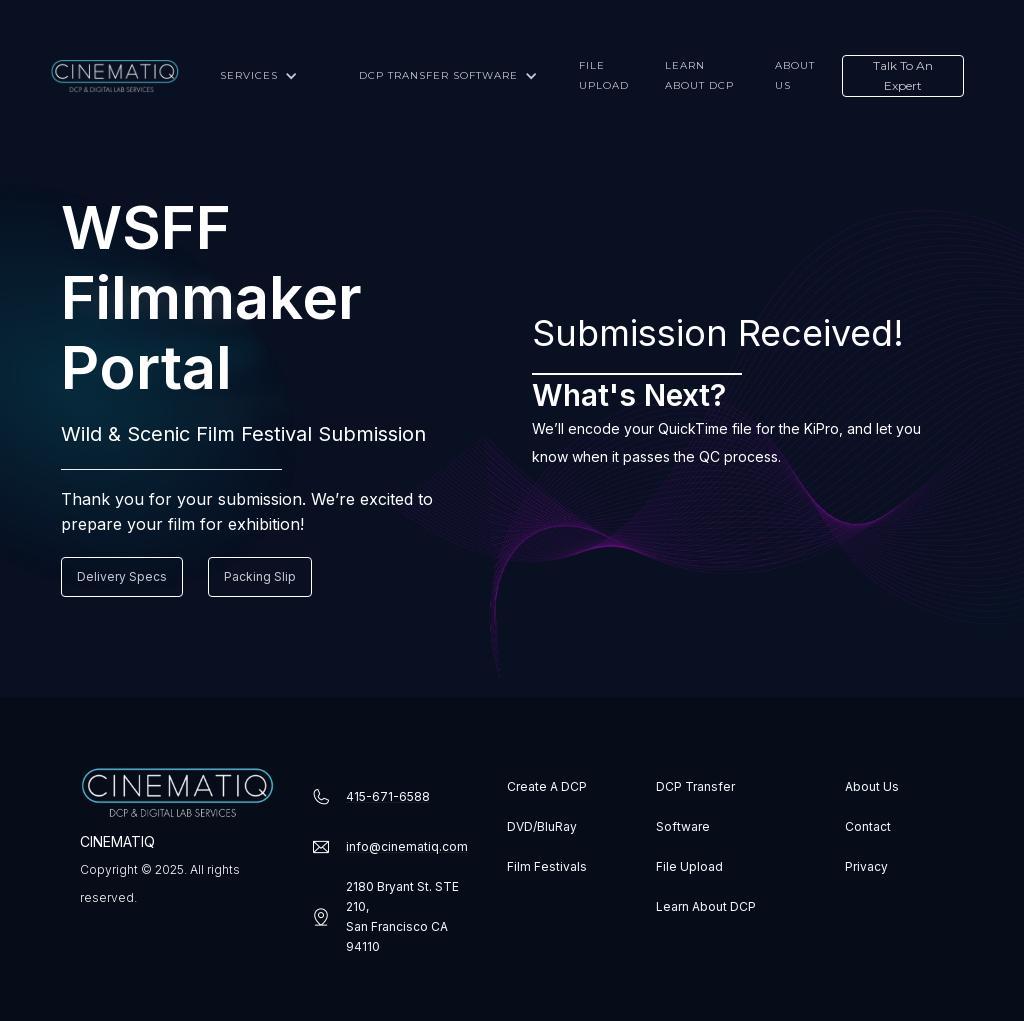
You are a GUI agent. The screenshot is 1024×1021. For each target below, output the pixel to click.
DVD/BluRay (542, 826)
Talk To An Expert (903, 75)
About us (795, 75)
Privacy (866, 866)
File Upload (689, 866)
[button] (256, 76)
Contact (868, 826)
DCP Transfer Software (695, 806)
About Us (872, 786)
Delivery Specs (122, 576)
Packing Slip (260, 576)
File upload (604, 75)
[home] (114, 76)
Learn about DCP (699, 75)
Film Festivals (547, 866)
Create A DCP (547, 786)
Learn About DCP (706, 906)
